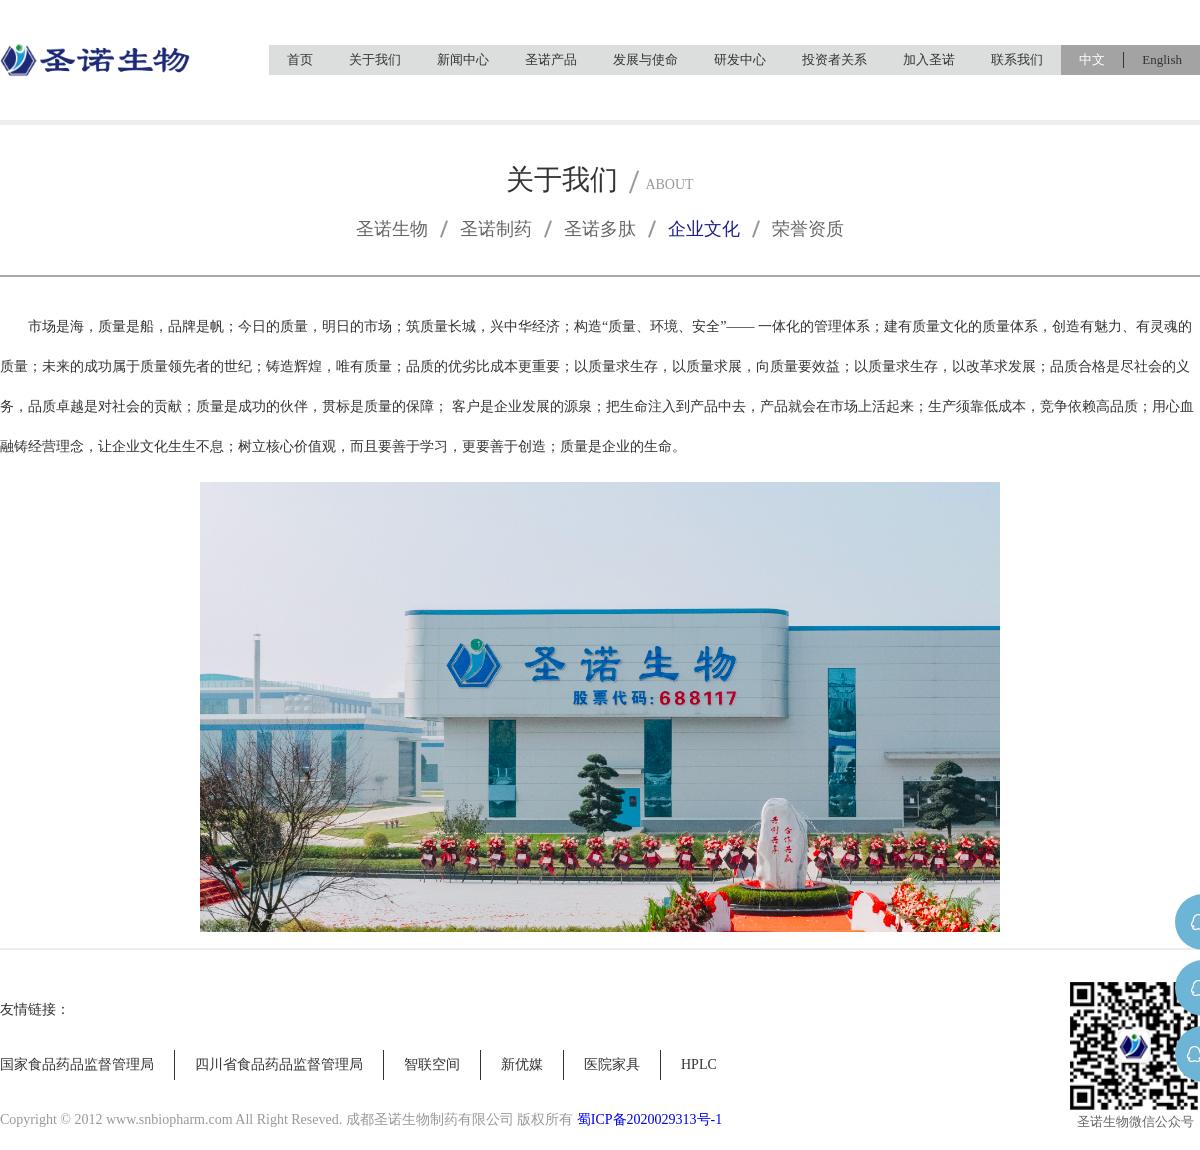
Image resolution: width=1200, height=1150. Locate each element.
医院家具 (612, 1064)
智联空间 (432, 1064)
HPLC (699, 1064)
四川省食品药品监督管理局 (279, 1064)
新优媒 (522, 1064)
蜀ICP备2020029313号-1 (649, 1119)
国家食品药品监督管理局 (77, 1064)
